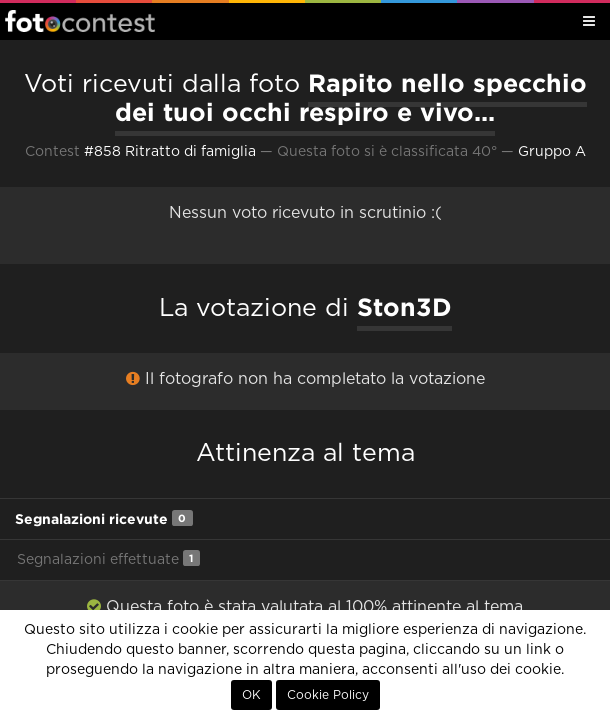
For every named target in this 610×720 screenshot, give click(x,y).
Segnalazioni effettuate (108, 558)
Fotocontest (80, 21)
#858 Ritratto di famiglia (170, 152)
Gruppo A (552, 152)
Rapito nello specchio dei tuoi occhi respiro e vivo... (351, 97)
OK (251, 695)
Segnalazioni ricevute (104, 518)
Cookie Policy (328, 695)
